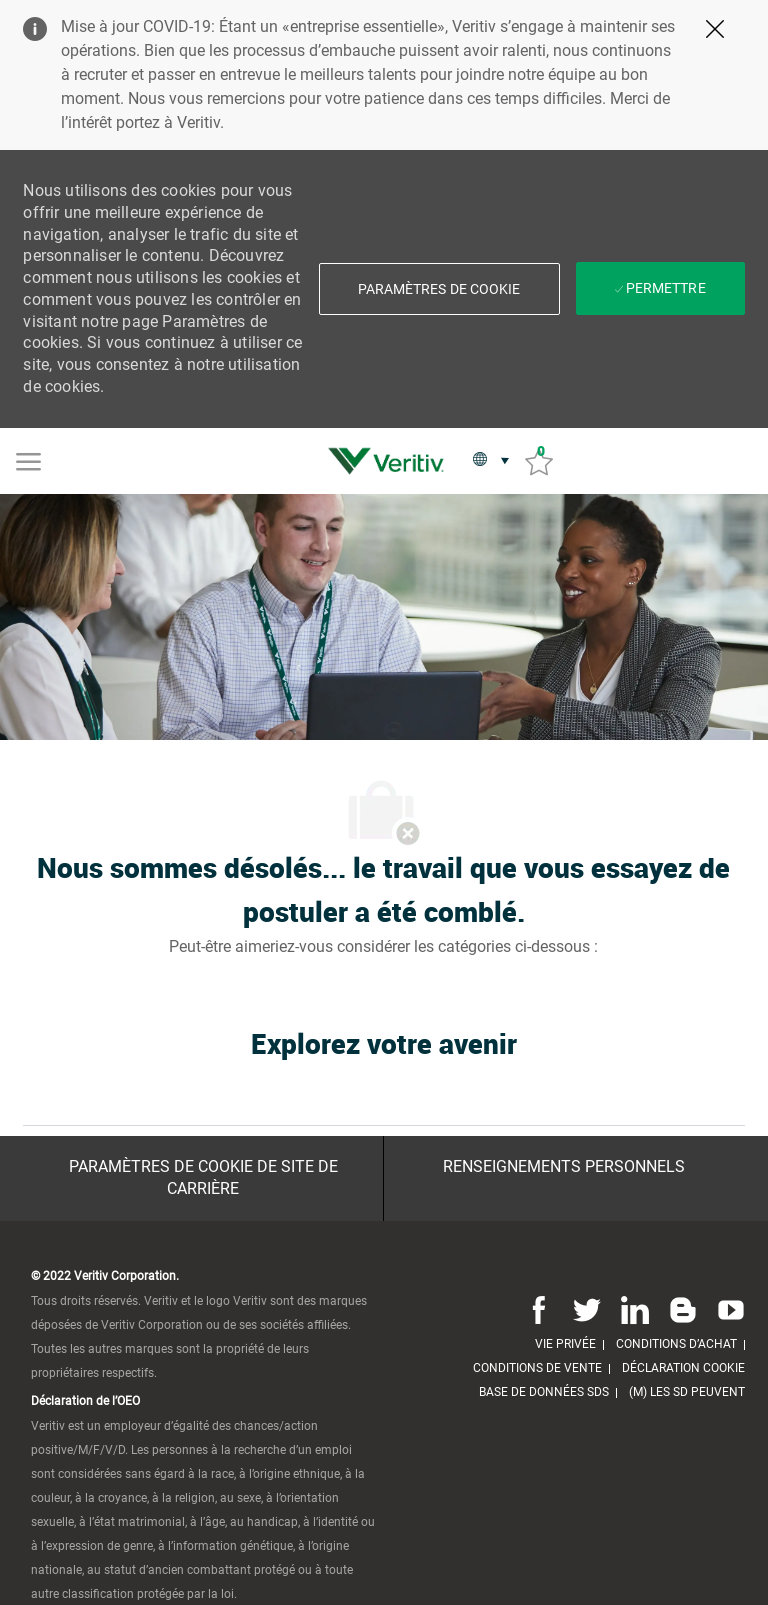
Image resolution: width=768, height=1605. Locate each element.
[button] (439, 289)
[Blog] (683, 1310)
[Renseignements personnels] (564, 1167)
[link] (391, 461)
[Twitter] (587, 1310)
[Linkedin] (635, 1310)
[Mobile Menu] (28, 460)
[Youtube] (727, 1310)
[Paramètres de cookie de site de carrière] (203, 1178)
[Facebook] (539, 1310)
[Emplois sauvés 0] (539, 461)
